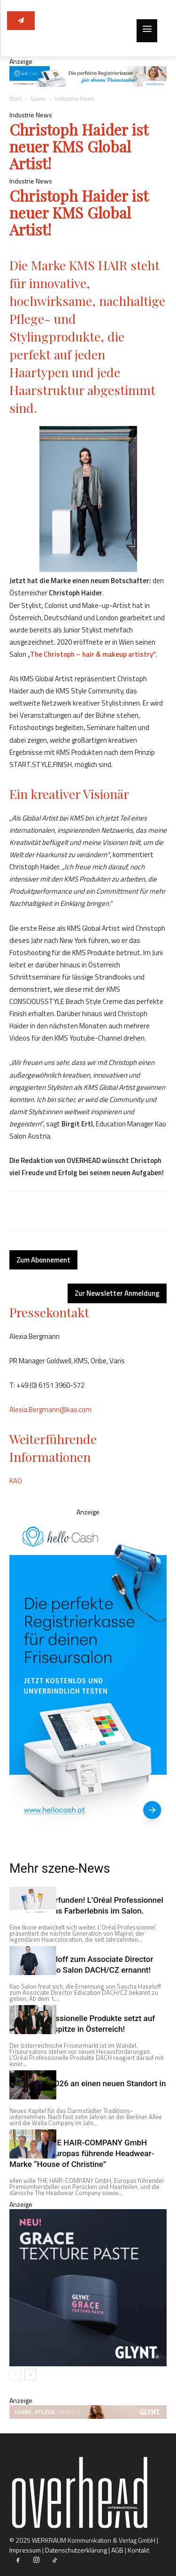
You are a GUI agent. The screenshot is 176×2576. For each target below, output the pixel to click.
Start (15, 99)
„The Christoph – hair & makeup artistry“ (92, 654)
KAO (15, 1480)
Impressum (25, 2550)
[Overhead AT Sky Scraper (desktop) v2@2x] (88, 1671)
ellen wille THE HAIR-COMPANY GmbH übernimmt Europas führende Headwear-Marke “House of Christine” (81, 2153)
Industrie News (74, 99)
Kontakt (138, 2550)
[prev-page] (15, 2374)
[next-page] (30, 2374)
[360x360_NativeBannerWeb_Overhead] (88, 2364)
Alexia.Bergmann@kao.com (50, 1409)
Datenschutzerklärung (76, 2550)
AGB (117, 2550)
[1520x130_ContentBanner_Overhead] (88, 2416)
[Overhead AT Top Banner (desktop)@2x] (88, 84)
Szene (38, 99)
